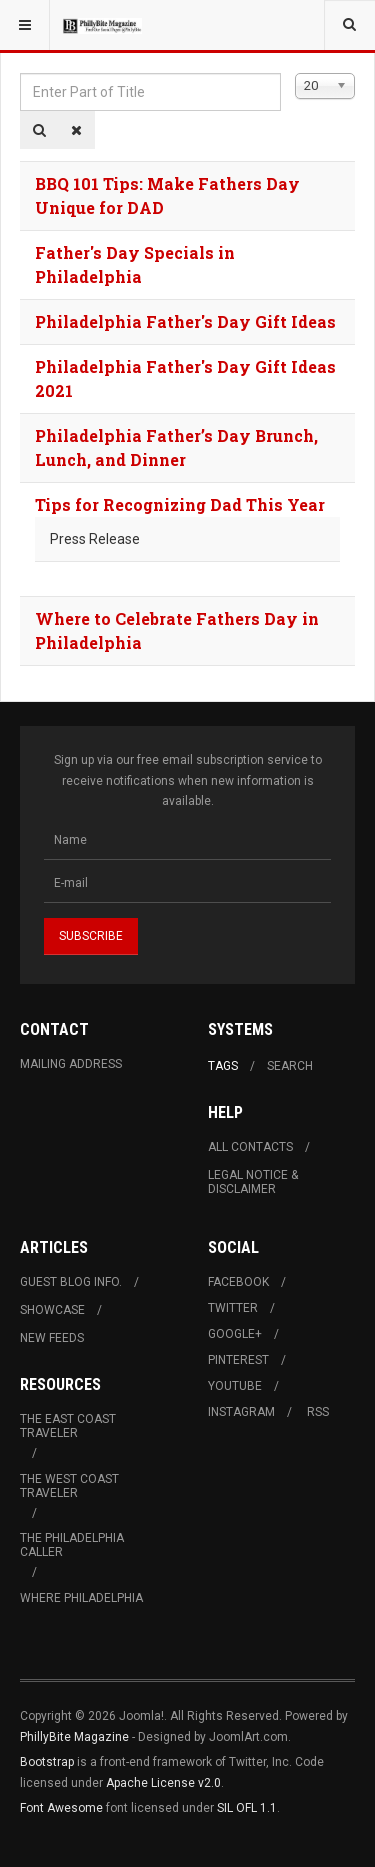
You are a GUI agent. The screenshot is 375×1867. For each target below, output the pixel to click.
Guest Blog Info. (71, 1282)
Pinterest (238, 1360)
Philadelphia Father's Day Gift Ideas (185, 321)
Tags (223, 1066)
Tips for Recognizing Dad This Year (180, 504)
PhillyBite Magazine (74, 1737)
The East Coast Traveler (68, 1426)
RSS (318, 1412)
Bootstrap (47, 1762)
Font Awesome (61, 1808)
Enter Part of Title (20, 73)
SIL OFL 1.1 (247, 1808)
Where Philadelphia (81, 1598)
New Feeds (52, 1338)
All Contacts (250, 1147)
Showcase (52, 1310)
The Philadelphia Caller (72, 1545)
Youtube (235, 1386)
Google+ (235, 1334)
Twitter (233, 1308)
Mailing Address (71, 1064)
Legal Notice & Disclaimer (253, 1182)
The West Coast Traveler (69, 1486)
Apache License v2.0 (163, 1783)
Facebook (238, 1282)
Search (290, 1066)
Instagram (241, 1412)
